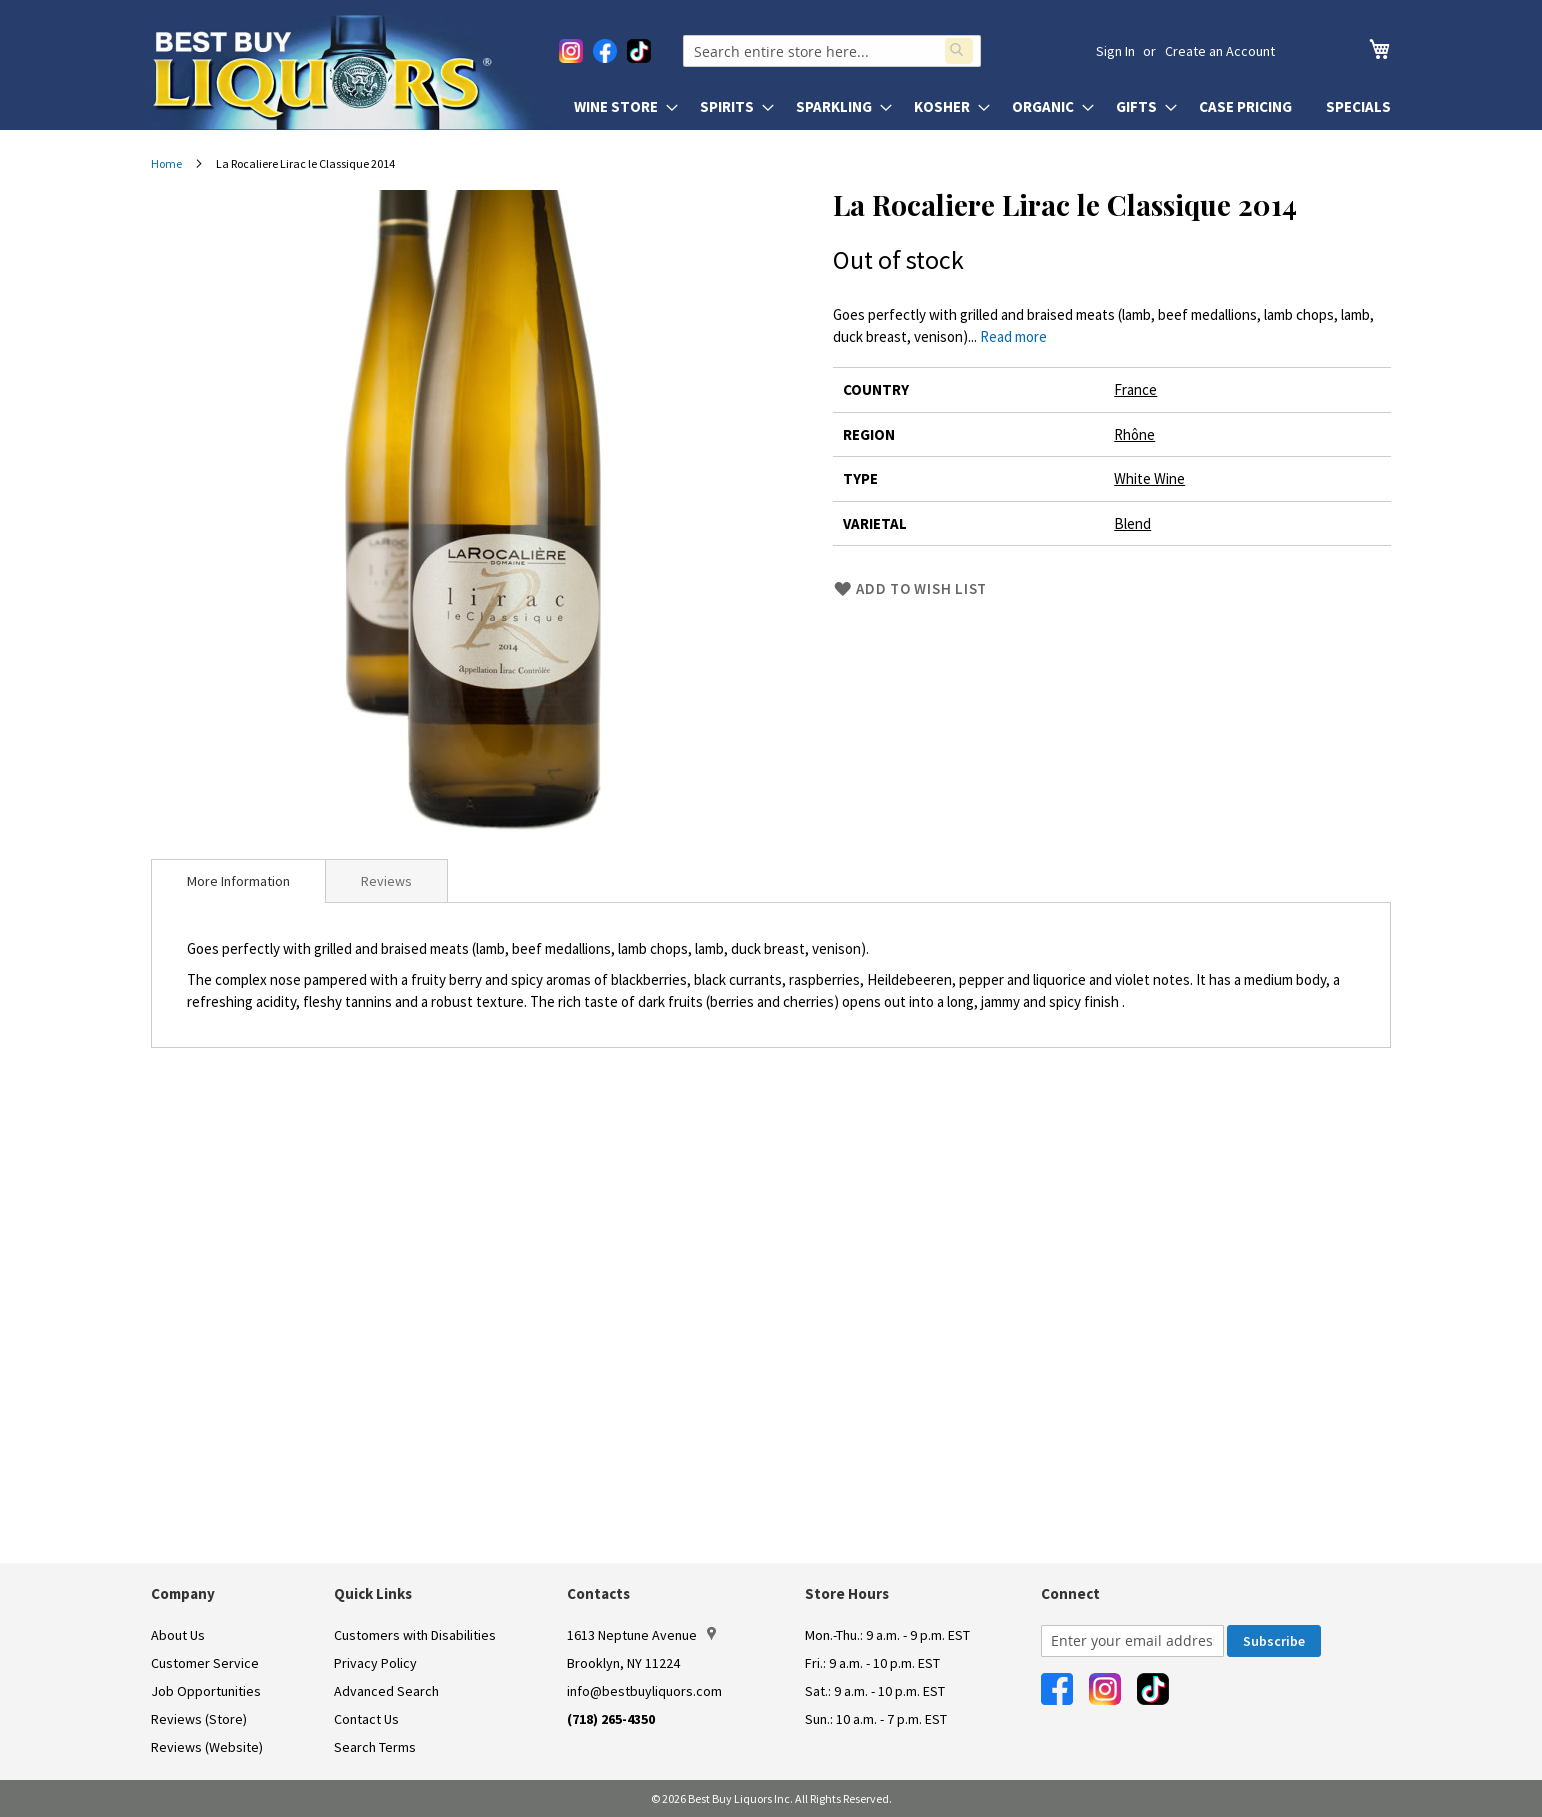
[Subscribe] (1274, 1641)
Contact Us (366, 1719)
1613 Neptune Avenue (641, 1635)
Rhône (1134, 434)
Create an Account (1220, 51)
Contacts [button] (598, 1593)
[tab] (238, 881)
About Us (178, 1635)
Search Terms (375, 1747)
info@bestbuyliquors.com (644, 1691)
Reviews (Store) (199, 1719)
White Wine (1149, 478)
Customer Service (205, 1663)
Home (166, 163)
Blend (1132, 523)
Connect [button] (1070, 1593)
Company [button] (183, 1593)
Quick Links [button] (373, 1593)
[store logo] (353, 72)
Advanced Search (386, 1691)
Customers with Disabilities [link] (415, 1635)
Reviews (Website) (207, 1747)
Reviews (386, 881)
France (1135, 389)
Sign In (1115, 51)
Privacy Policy (375, 1663)
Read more (1013, 336)
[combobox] (837, 51)
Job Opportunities (206, 1691)
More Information (238, 881)
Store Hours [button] (847, 1593)
